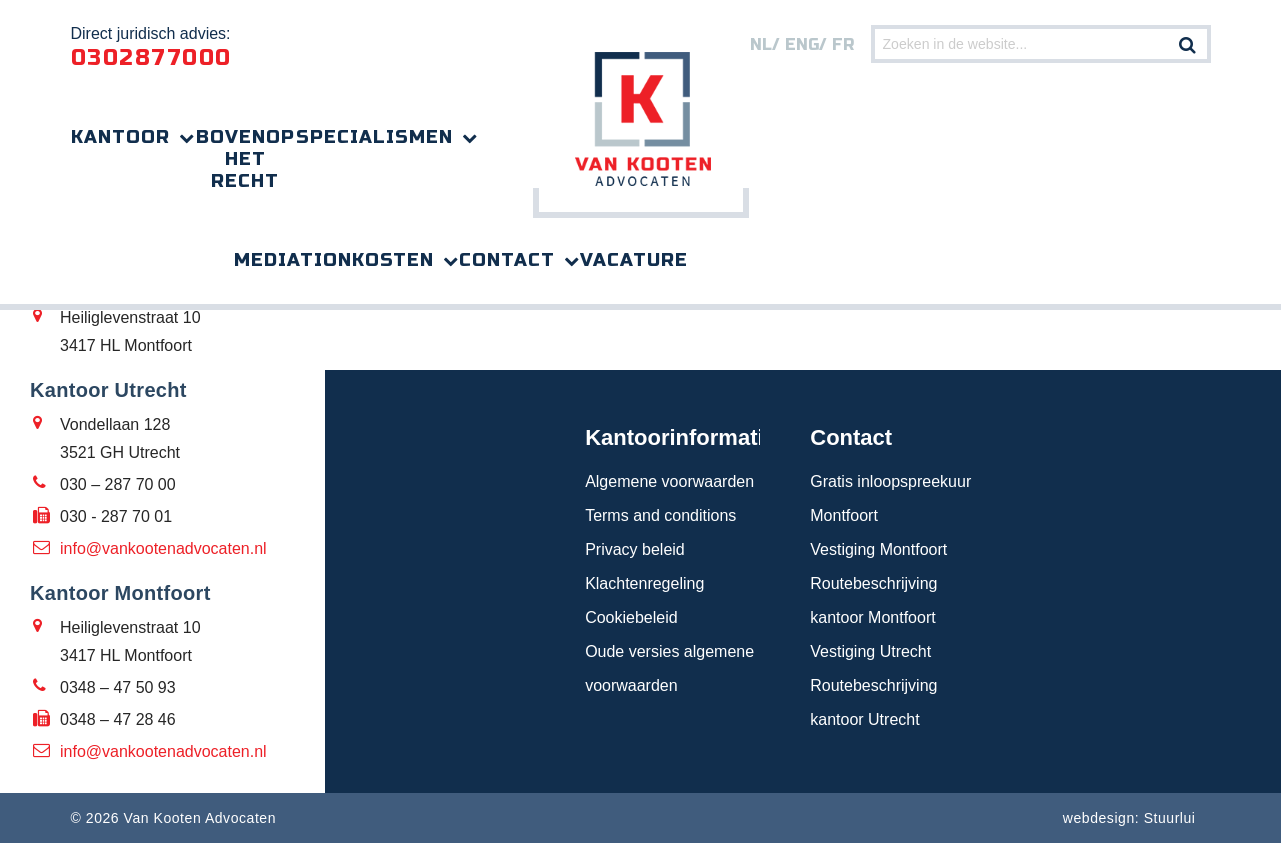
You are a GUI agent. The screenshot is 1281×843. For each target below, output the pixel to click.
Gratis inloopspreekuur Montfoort (890, 498)
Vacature (634, 260)
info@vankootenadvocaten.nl (163, 548)
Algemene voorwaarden (669, 481)
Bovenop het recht (245, 159)
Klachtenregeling (644, 583)
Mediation (293, 260)
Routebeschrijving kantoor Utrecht (873, 702)
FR (843, 44)
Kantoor (120, 137)
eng (802, 44)
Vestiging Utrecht (870, 651)
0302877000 (151, 58)
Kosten (393, 260)
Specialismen (374, 137)
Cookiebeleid (631, 617)
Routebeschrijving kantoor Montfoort (873, 600)
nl (761, 44)
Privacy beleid (635, 549)
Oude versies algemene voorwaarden (669, 668)
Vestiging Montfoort (878, 549)
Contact (507, 260)
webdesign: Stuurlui (1129, 818)
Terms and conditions (660, 515)
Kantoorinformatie (672, 437)
